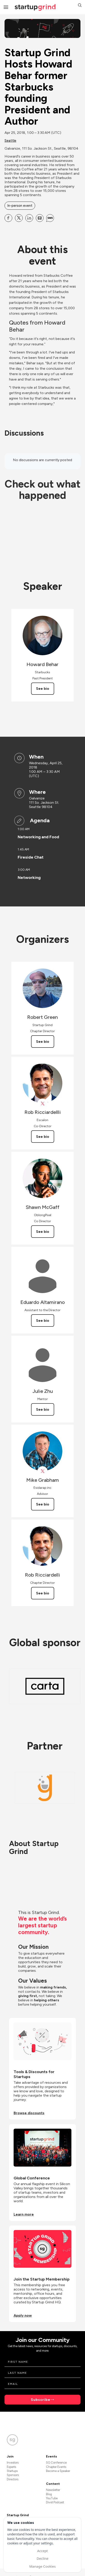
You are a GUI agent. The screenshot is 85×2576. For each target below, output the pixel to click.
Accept (42, 2550)
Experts (11, 2467)
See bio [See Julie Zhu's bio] (42, 1409)
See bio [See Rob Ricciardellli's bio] (42, 1136)
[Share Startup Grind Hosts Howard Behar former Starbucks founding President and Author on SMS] (50, 218)
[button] (80, 5)
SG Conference (56, 2462)
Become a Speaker (58, 2471)
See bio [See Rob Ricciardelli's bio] (42, 1593)
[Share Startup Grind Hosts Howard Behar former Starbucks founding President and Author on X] (18, 218)
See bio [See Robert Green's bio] (42, 1041)
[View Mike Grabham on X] (42, 1471)
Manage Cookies (42, 2566)
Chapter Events (56, 2467)
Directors (12, 2479)
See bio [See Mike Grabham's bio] (42, 1504)
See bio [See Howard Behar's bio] (42, 688)
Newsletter (53, 2490)
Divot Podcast (55, 2502)
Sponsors (13, 2475)
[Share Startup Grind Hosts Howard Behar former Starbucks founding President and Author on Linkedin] (29, 218)
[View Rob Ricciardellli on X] (42, 1104)
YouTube (52, 2498)
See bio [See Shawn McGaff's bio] (42, 1231)
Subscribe (40, 2399)
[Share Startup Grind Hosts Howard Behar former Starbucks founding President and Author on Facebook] (8, 218)
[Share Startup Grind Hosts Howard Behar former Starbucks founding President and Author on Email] (39, 218)
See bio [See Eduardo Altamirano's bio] (42, 1320)
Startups (12, 2471)
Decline (42, 2558)
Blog (49, 2494)
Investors (13, 2462)
